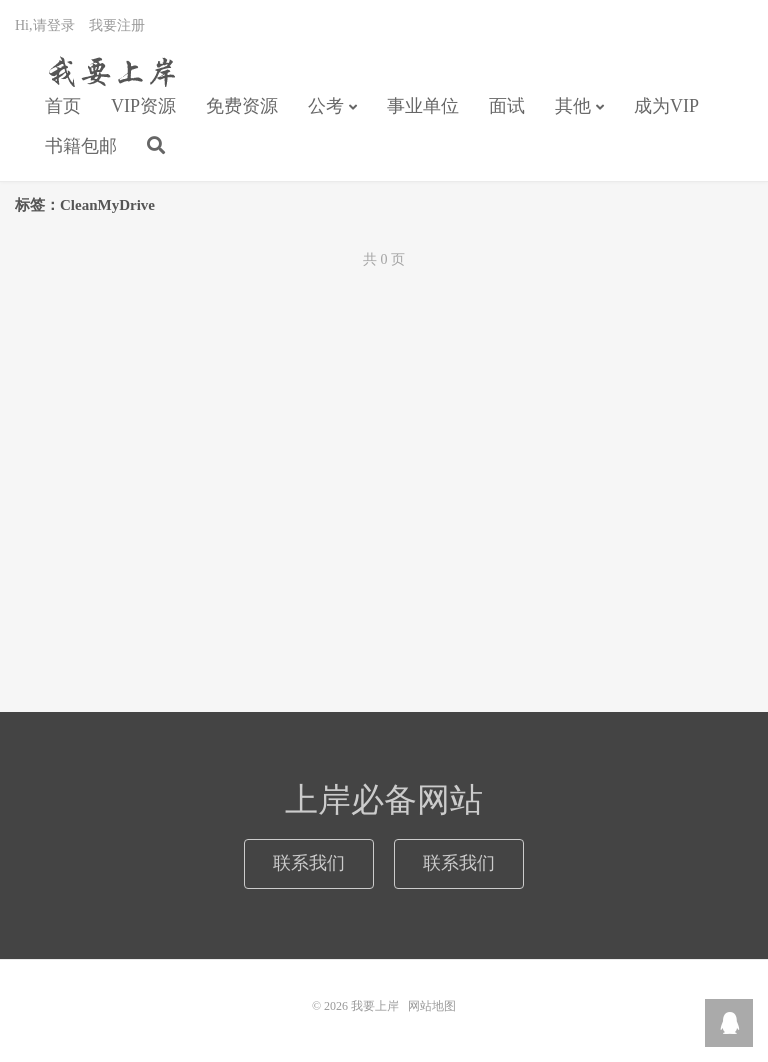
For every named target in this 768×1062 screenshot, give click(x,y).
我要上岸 (108, 71)
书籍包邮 (81, 146)
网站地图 (432, 1006)
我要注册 (117, 25)
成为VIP (666, 106)
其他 (573, 106)
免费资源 (242, 106)
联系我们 (309, 863)
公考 (326, 106)
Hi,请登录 (45, 25)
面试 (507, 106)
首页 (63, 106)
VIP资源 (143, 106)
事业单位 (423, 106)
